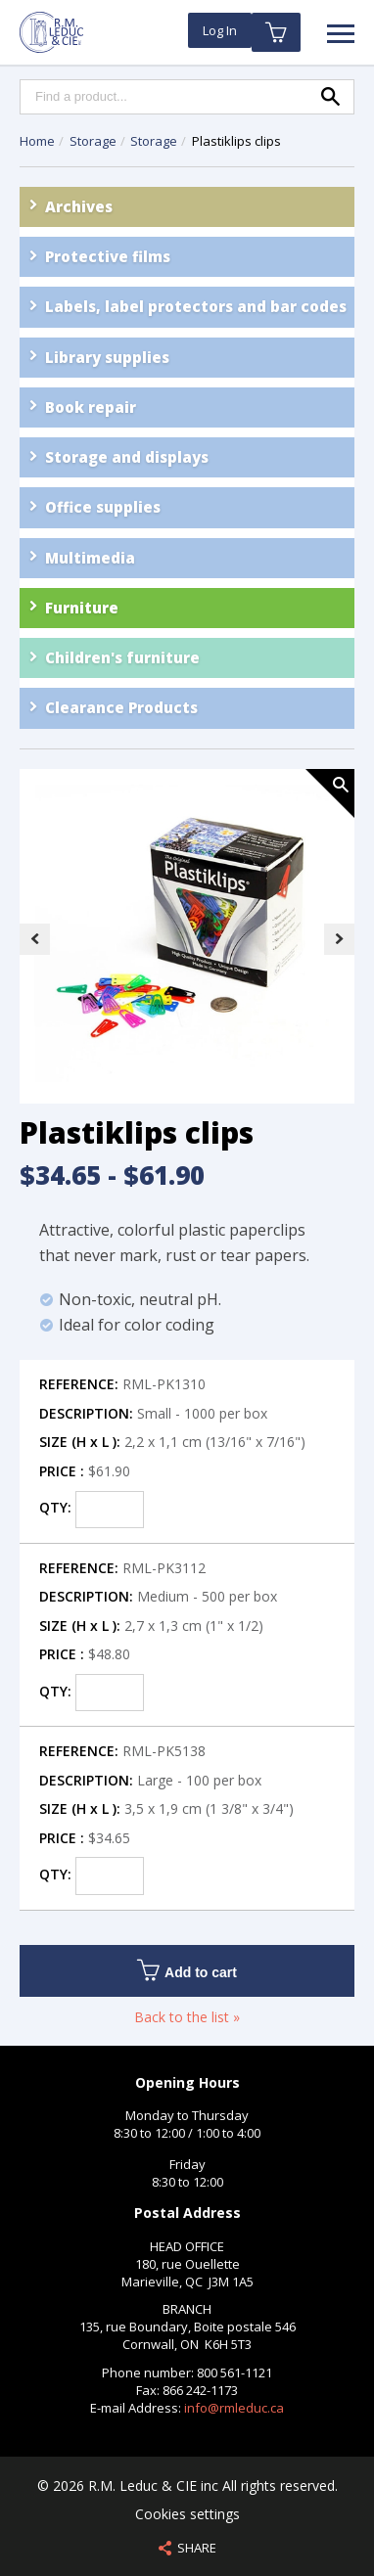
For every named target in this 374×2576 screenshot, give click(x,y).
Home (37, 141)
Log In (220, 30)
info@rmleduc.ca (234, 2408)
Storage (94, 141)
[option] (187, 938)
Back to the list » (187, 2017)
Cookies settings (187, 2514)
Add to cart (187, 1970)
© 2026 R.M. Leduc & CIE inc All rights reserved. (187, 2485)
